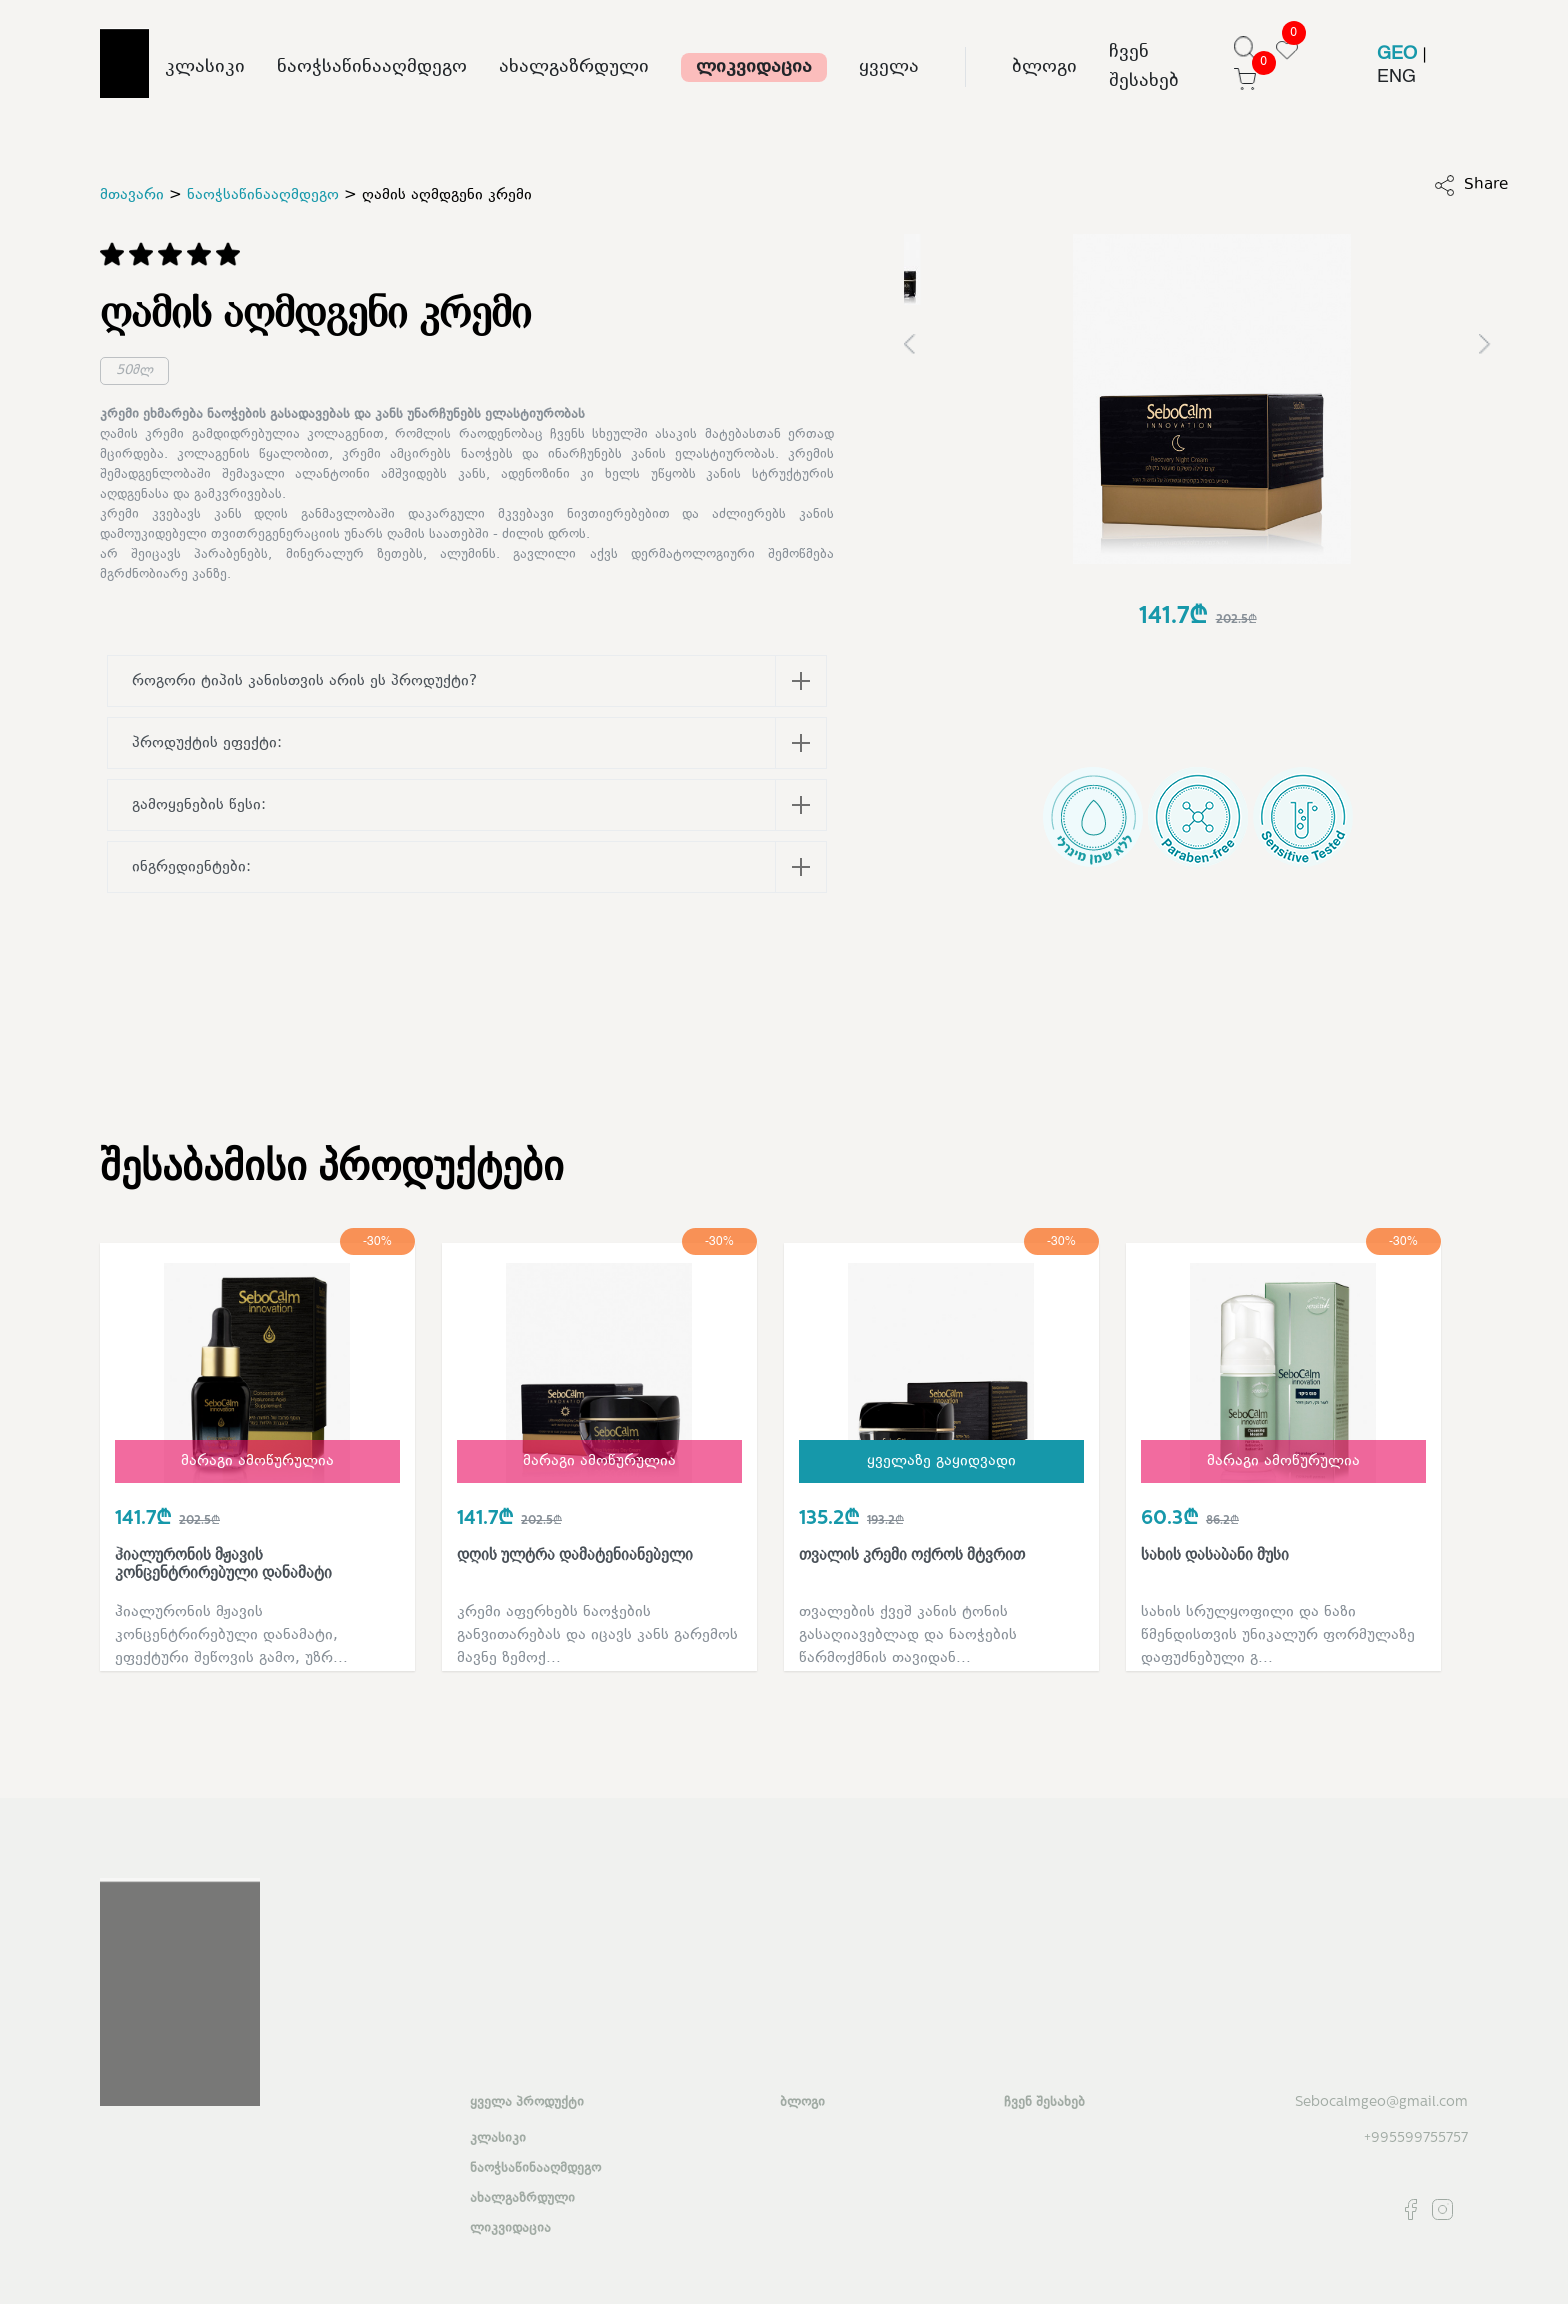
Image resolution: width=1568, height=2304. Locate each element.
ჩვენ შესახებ (1144, 67)
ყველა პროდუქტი (527, 2103)
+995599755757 (1416, 2138)
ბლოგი (1044, 67)
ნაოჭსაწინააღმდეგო (372, 67)
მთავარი (132, 195)
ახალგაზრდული (574, 67)
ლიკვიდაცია (754, 67)
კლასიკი (205, 67)
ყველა (889, 67)
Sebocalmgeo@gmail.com (1381, 2102)
